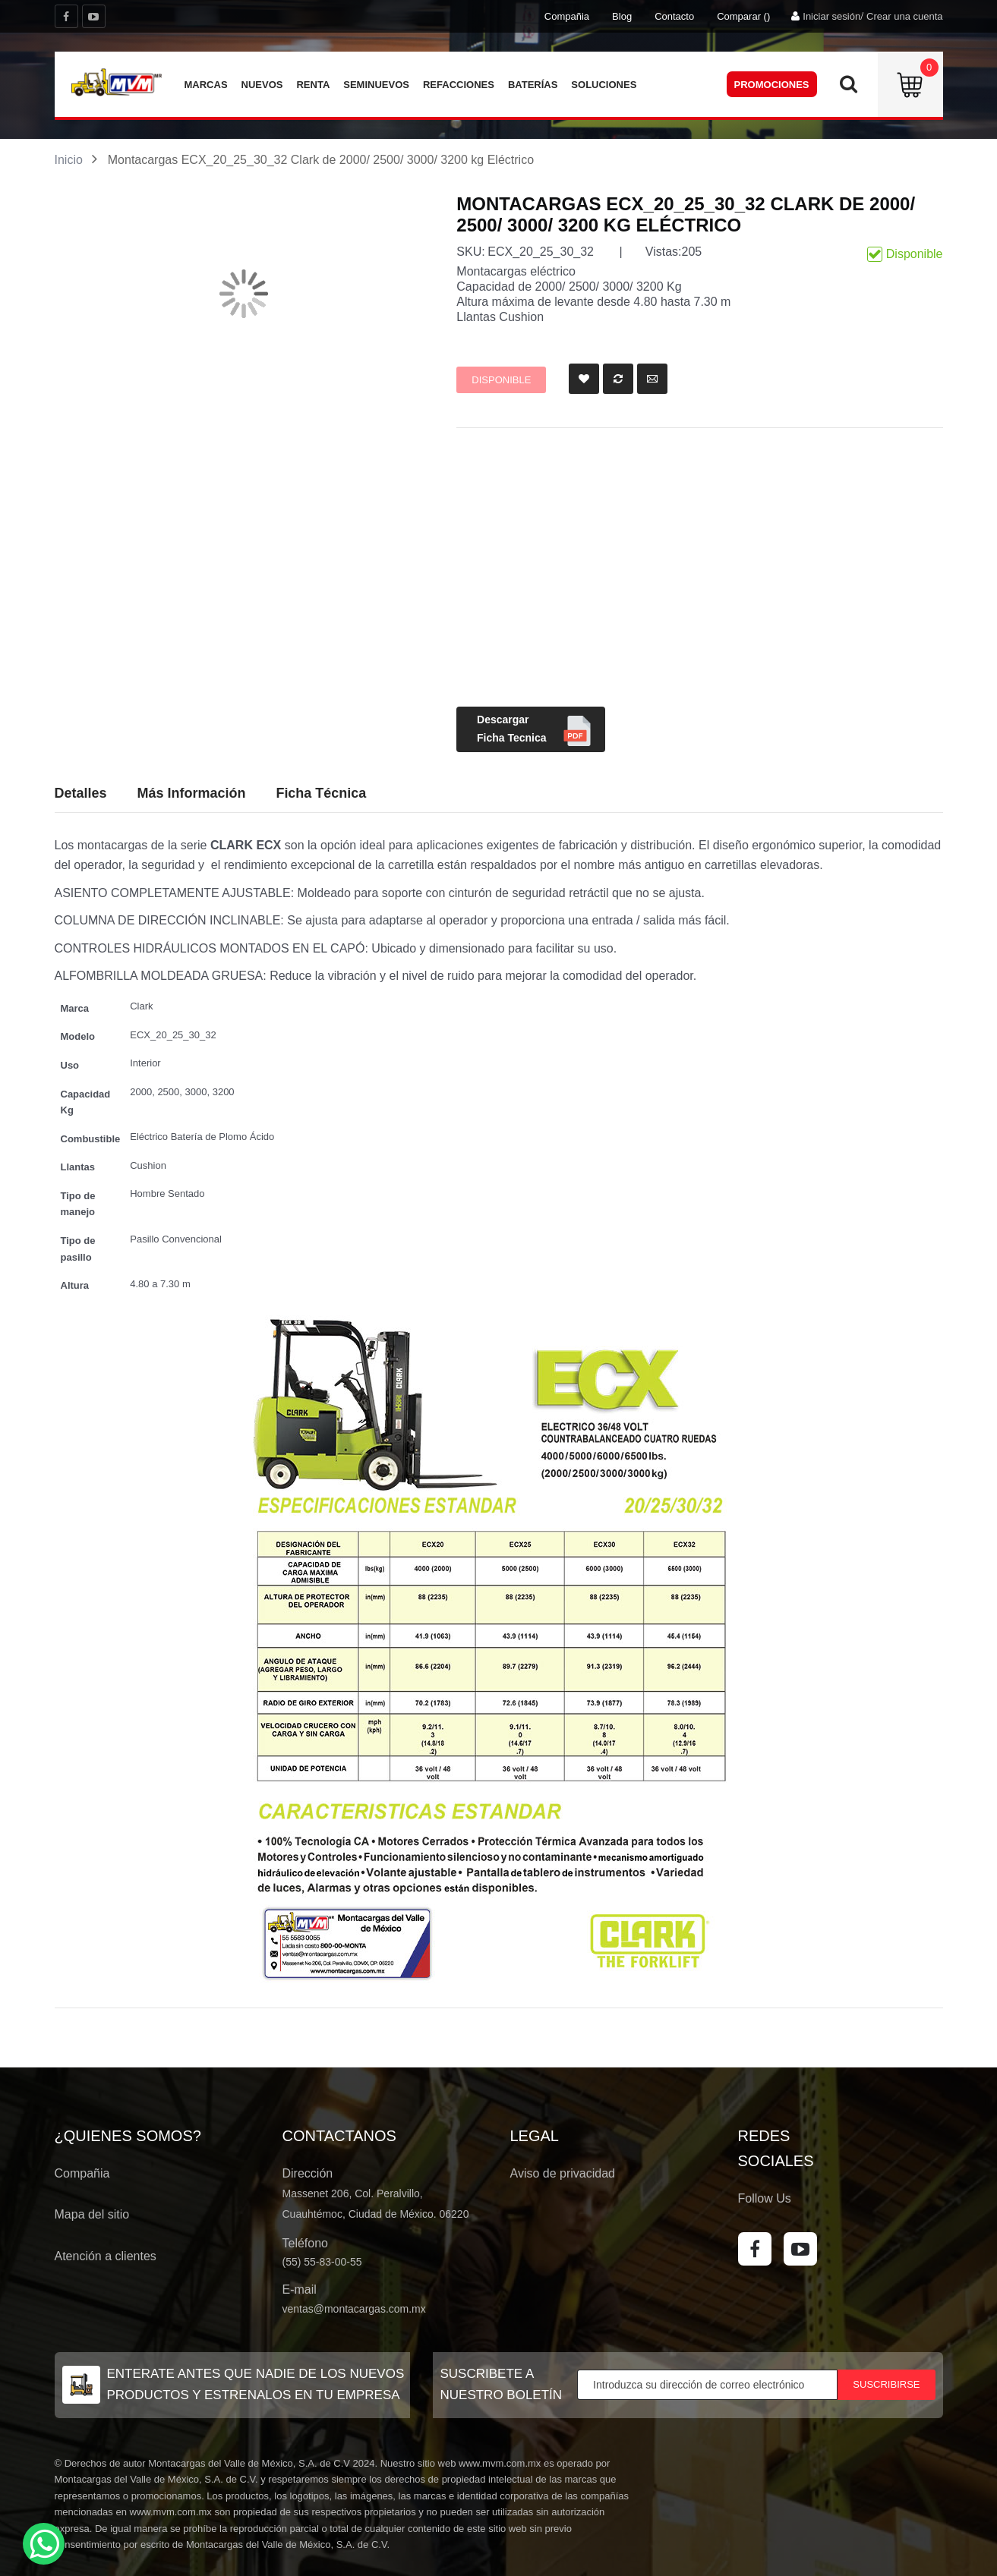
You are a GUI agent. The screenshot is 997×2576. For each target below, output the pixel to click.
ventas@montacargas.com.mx (354, 2309)
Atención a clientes (105, 2256)
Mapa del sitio (92, 2214)
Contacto (674, 16)
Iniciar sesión (831, 16)
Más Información (191, 793)
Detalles (81, 793)
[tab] (321, 794)
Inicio (69, 159)
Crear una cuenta (904, 16)
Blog (622, 16)
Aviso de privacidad (562, 2173)
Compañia (566, 16)
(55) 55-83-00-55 (322, 2262)
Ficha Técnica (321, 793)
